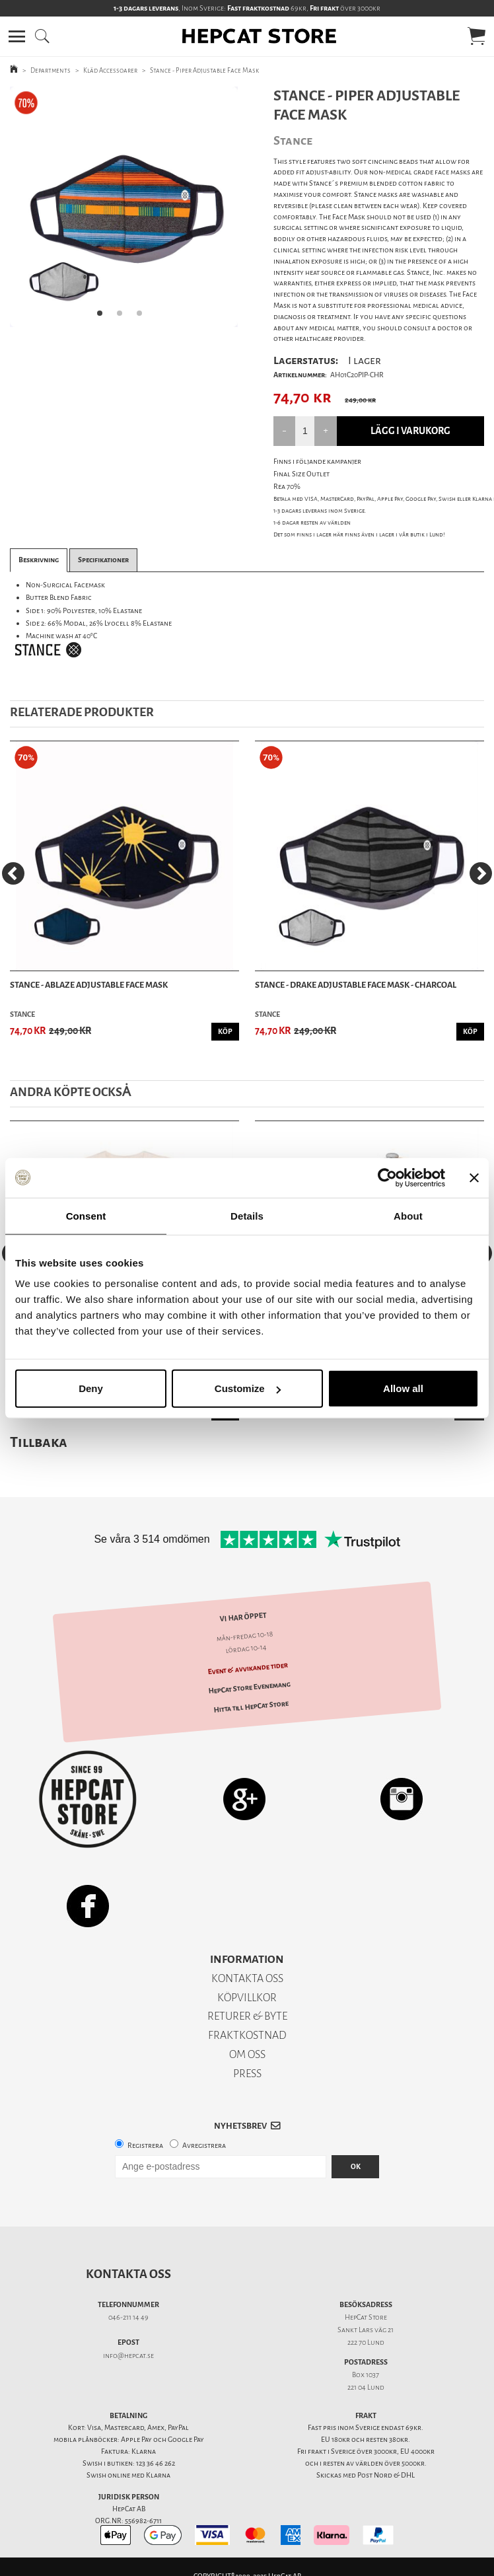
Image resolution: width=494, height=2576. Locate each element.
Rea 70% (286, 487)
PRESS (247, 2073)
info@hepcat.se (128, 2356)
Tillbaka (38, 1442)
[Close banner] (474, 1177)
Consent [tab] (86, 1215)
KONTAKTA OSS (247, 1978)
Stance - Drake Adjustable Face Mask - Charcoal (355, 984)
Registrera (145, 2146)
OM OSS (247, 2054)
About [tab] (408, 1215)
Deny (91, 1388)
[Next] (481, 873)
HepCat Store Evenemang (249, 1687)
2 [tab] (123, 317)
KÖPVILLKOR (247, 1998)
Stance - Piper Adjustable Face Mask (204, 70)
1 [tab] (103, 317)
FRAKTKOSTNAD (247, 2035)
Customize (248, 1388)
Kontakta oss (128, 2274)
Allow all (403, 1388)
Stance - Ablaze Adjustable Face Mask (89, 984)
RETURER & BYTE (247, 2016)
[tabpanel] (124, 207)
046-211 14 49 (128, 2317)
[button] (17, 36)
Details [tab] (247, 1215)
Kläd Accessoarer (110, 70)
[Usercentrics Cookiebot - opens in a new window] (387, 1177)
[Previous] (13, 873)
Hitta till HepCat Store (251, 1707)
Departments (50, 70)
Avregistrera (204, 2146)
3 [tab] (143, 317)
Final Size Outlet (301, 474)
